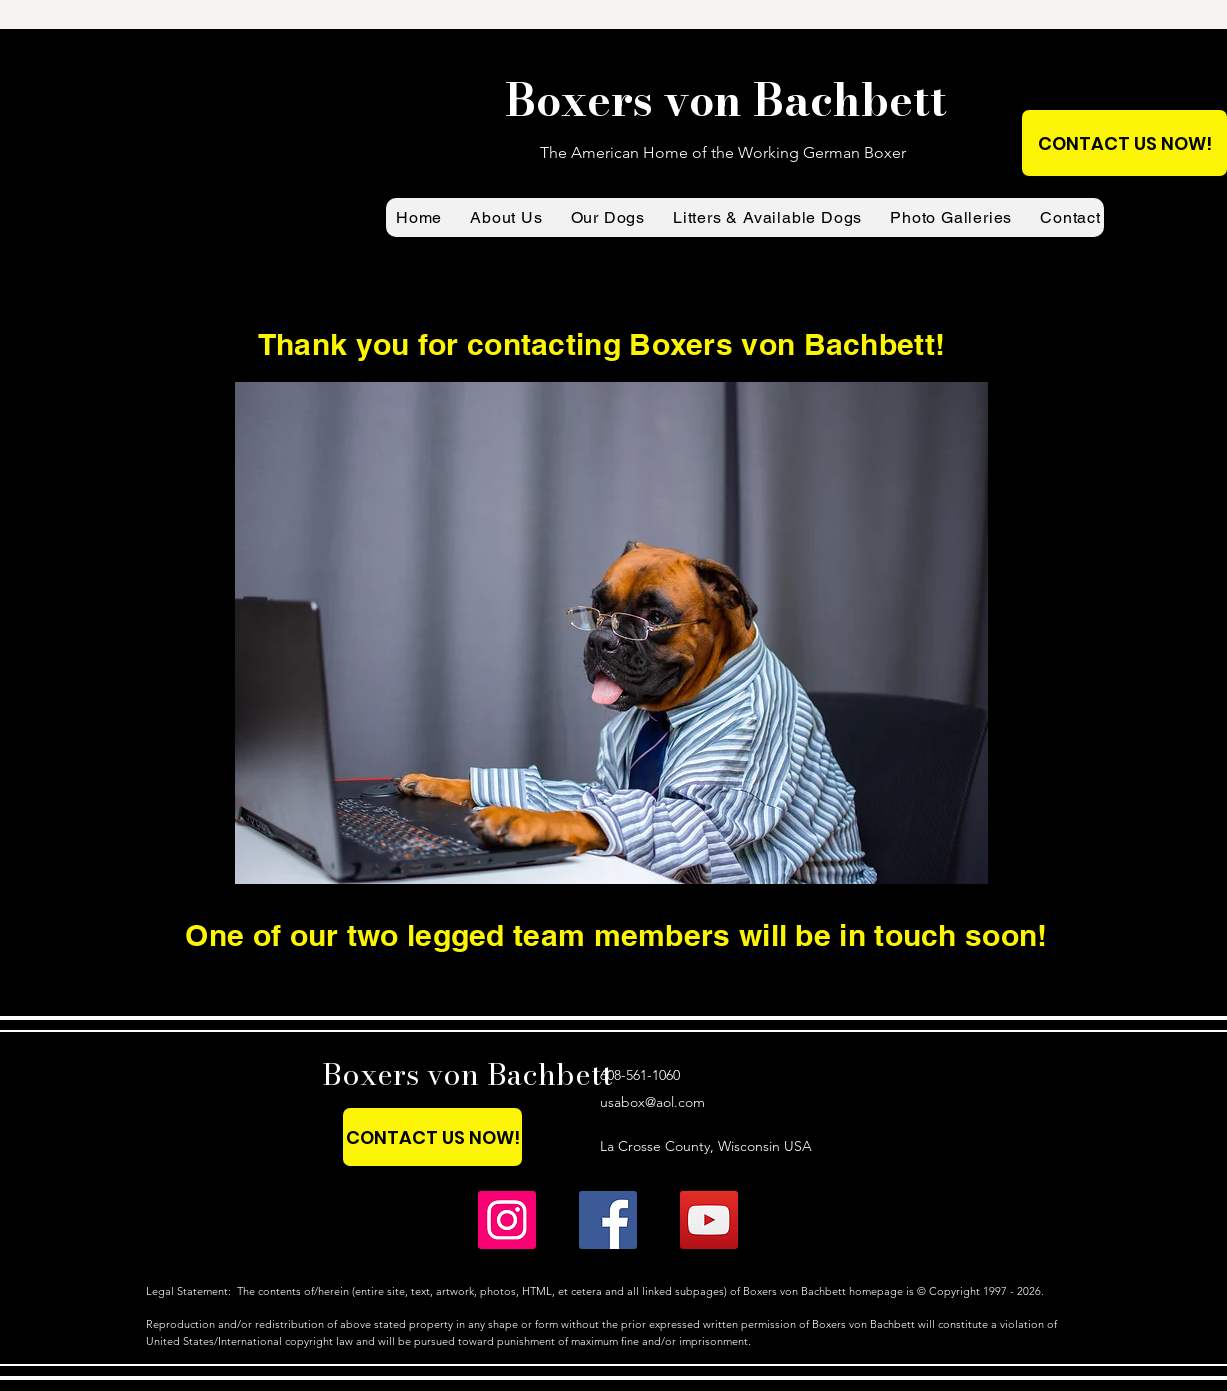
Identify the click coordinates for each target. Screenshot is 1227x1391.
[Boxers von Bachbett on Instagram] (507, 1220)
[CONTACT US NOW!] (1124, 143)
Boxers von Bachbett (467, 1074)
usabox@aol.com (652, 1102)
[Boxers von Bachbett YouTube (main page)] (709, 1220)
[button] (506, 217)
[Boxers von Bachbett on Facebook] (608, 1220)
